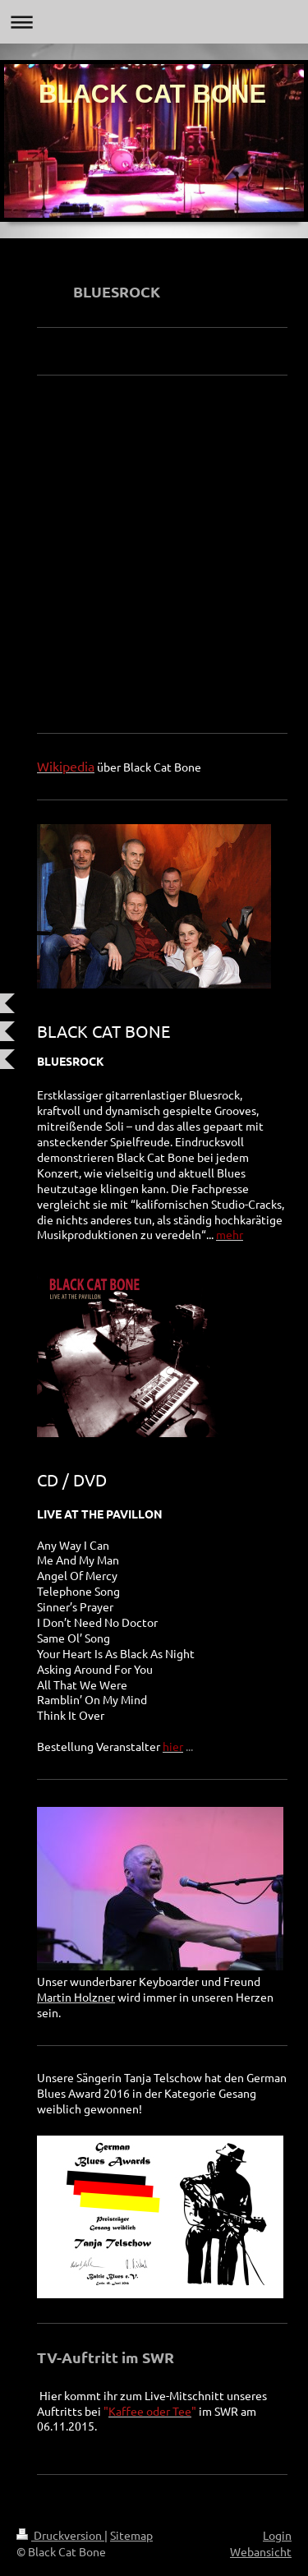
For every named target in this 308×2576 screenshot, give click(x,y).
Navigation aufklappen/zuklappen (154, 21)
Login (277, 2535)
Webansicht (261, 2551)
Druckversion (60, 2535)
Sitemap (131, 2535)
